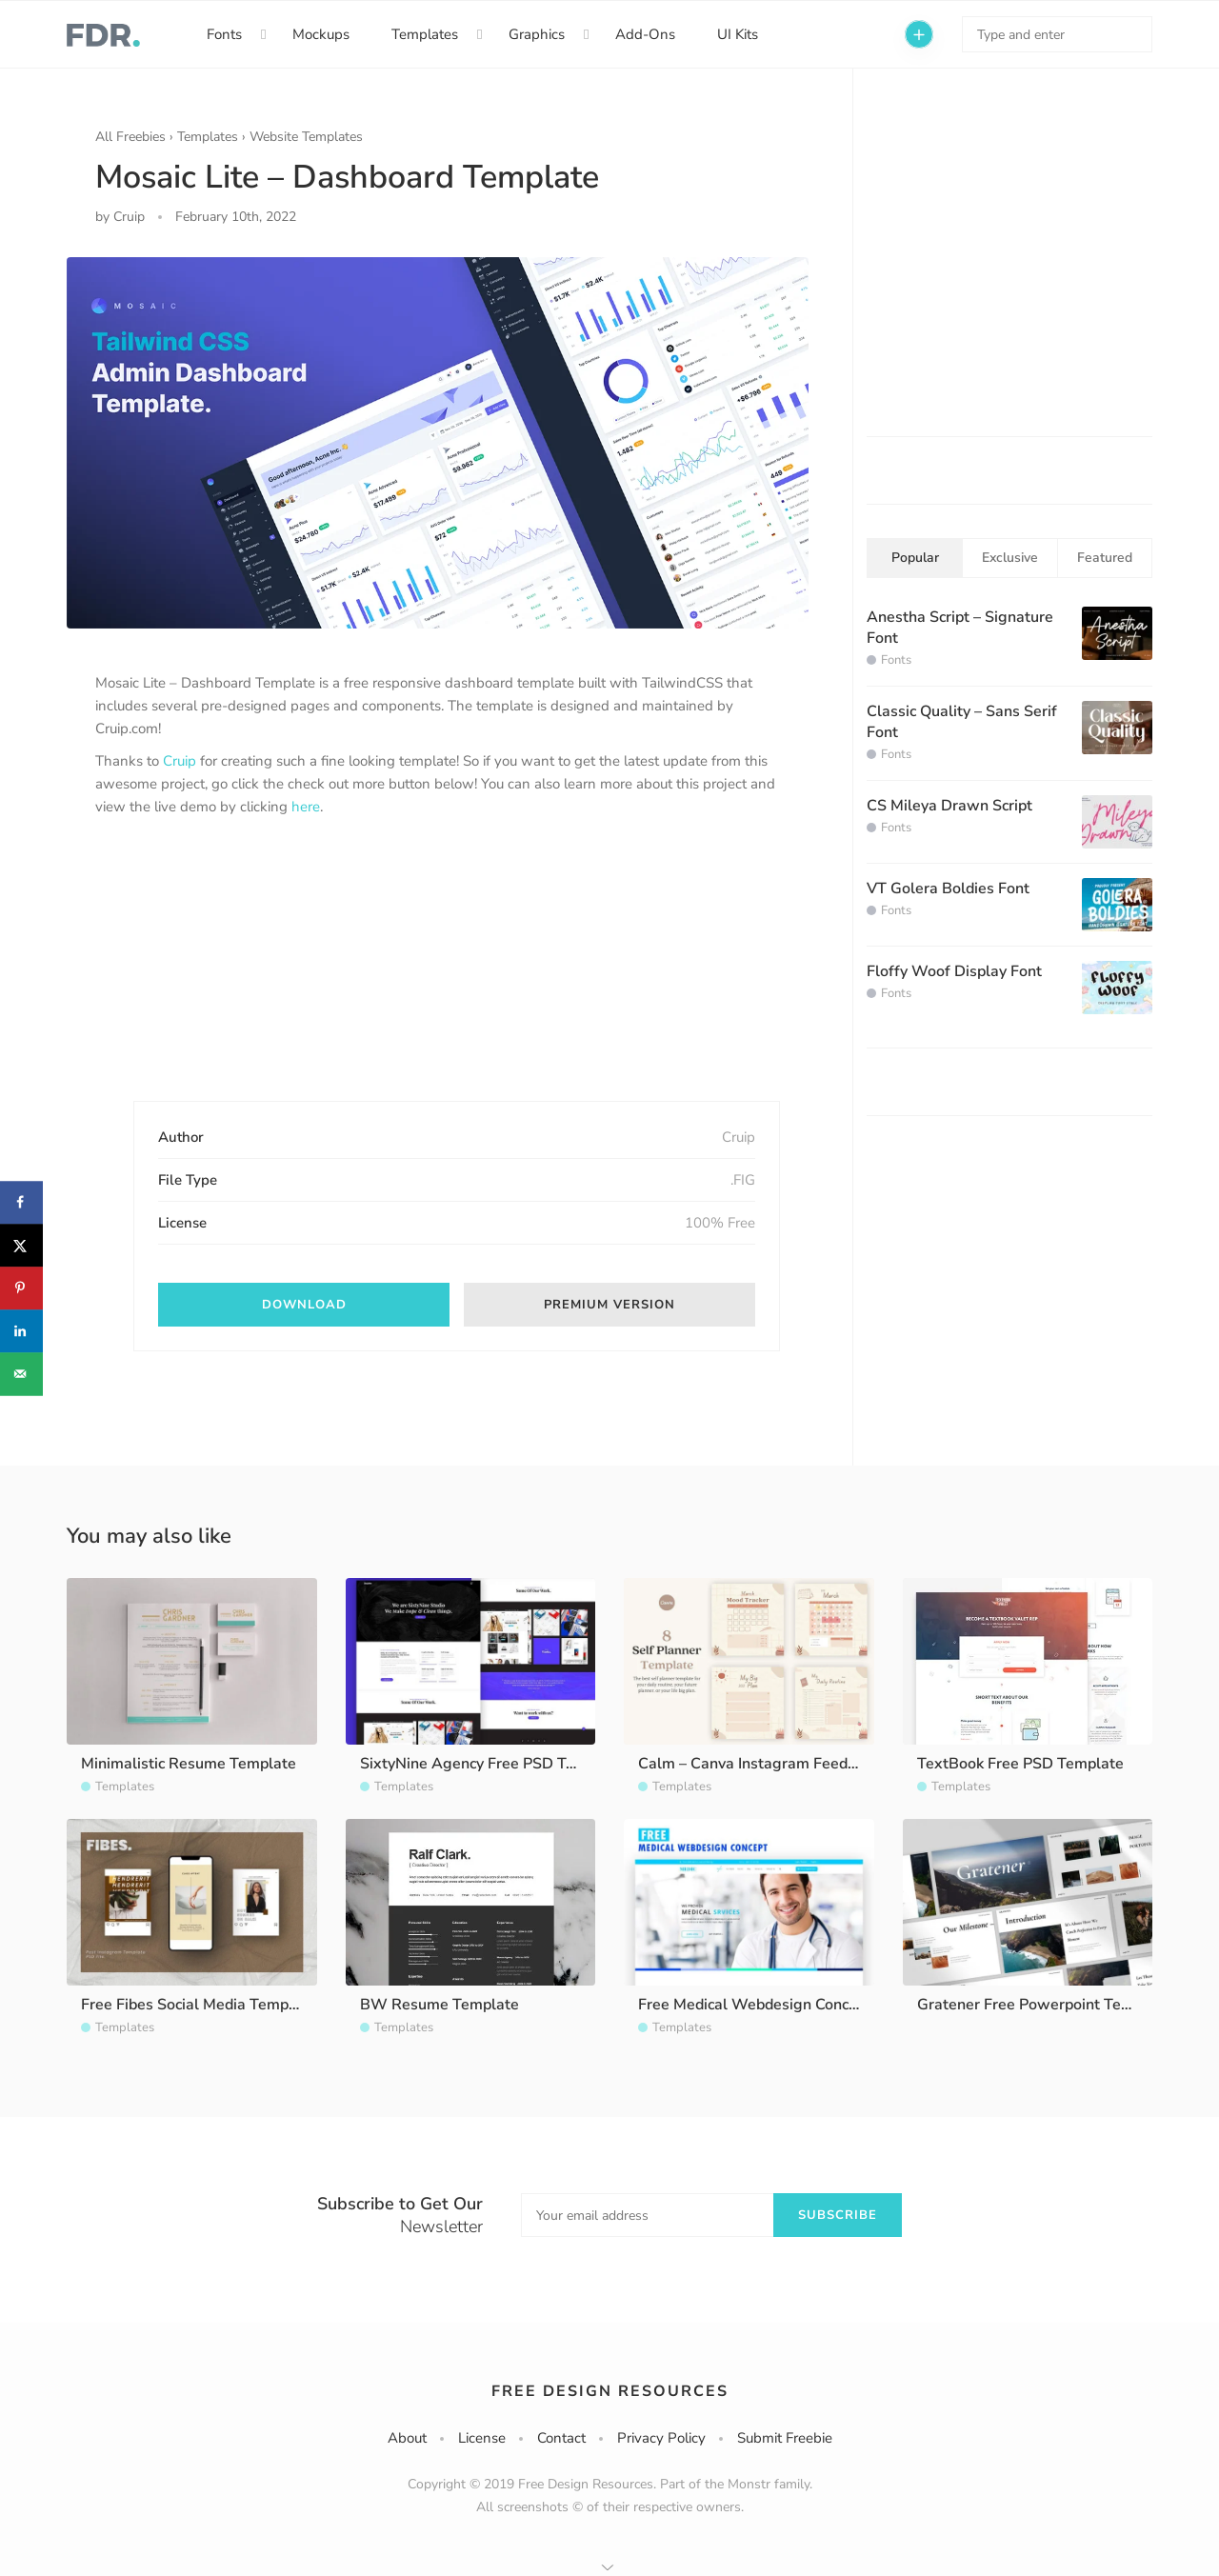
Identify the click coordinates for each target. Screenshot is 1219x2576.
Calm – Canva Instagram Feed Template (778, 1763)
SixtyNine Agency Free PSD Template (492, 1763)
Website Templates (306, 137)
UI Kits (737, 34)
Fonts (224, 34)
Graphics (537, 34)
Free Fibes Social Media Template (198, 2004)
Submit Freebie (784, 2437)
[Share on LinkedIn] (21, 1330)
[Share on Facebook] (21, 1202)
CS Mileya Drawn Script (949, 805)
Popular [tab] (915, 558)
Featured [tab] (1104, 558)
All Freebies (130, 137)
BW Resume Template (439, 2004)
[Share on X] (21, 1245)
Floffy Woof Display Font (954, 971)
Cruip (179, 760)
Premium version (609, 1304)
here (305, 806)
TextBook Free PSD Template (1020, 1763)
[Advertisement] (238, 975)
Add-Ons (645, 34)
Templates (424, 34)
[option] (438, 443)
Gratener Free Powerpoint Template (1043, 2004)
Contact (561, 2437)
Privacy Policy (661, 2437)
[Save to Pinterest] (21, 1288)
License (482, 2437)
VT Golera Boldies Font (948, 888)
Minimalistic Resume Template (188, 1763)
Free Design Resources (610, 2391)
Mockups (321, 34)
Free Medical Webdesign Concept (754, 2004)
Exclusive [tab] (1010, 558)
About (407, 2437)
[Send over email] (21, 1373)
